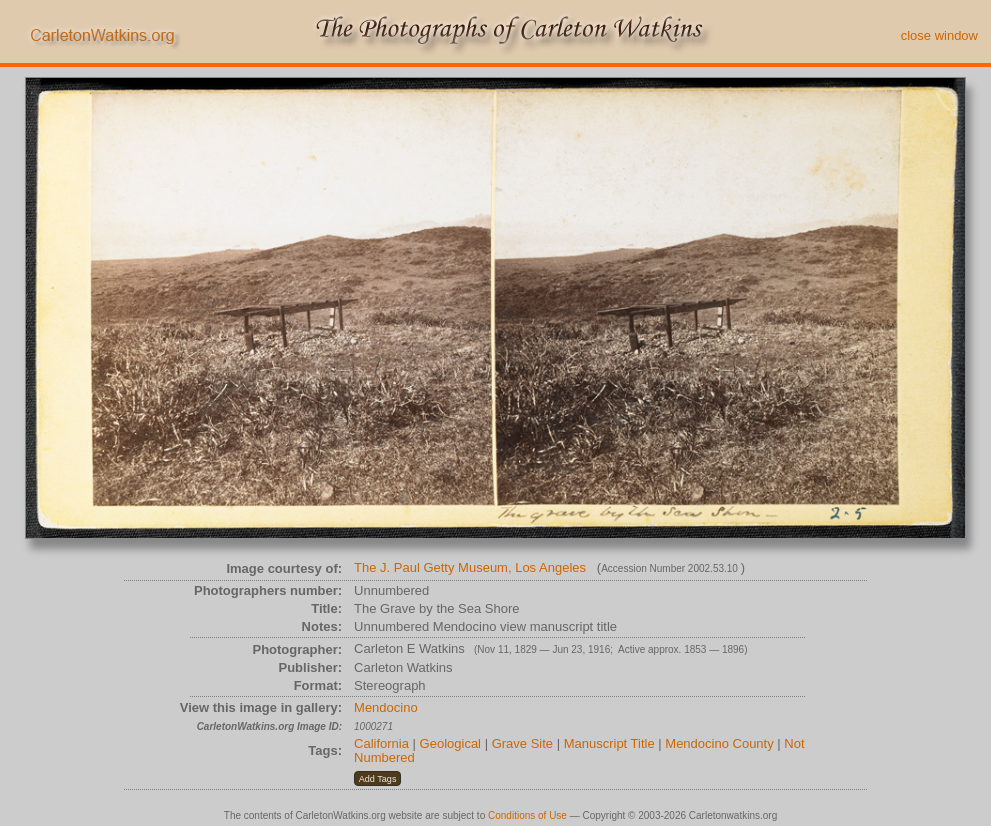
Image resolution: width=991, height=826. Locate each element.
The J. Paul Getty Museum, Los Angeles (470, 567)
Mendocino (386, 707)
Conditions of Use (527, 815)
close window (939, 35)
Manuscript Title (609, 743)
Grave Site (522, 743)
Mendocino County (719, 743)
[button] (377, 779)
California (381, 743)
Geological (450, 743)
